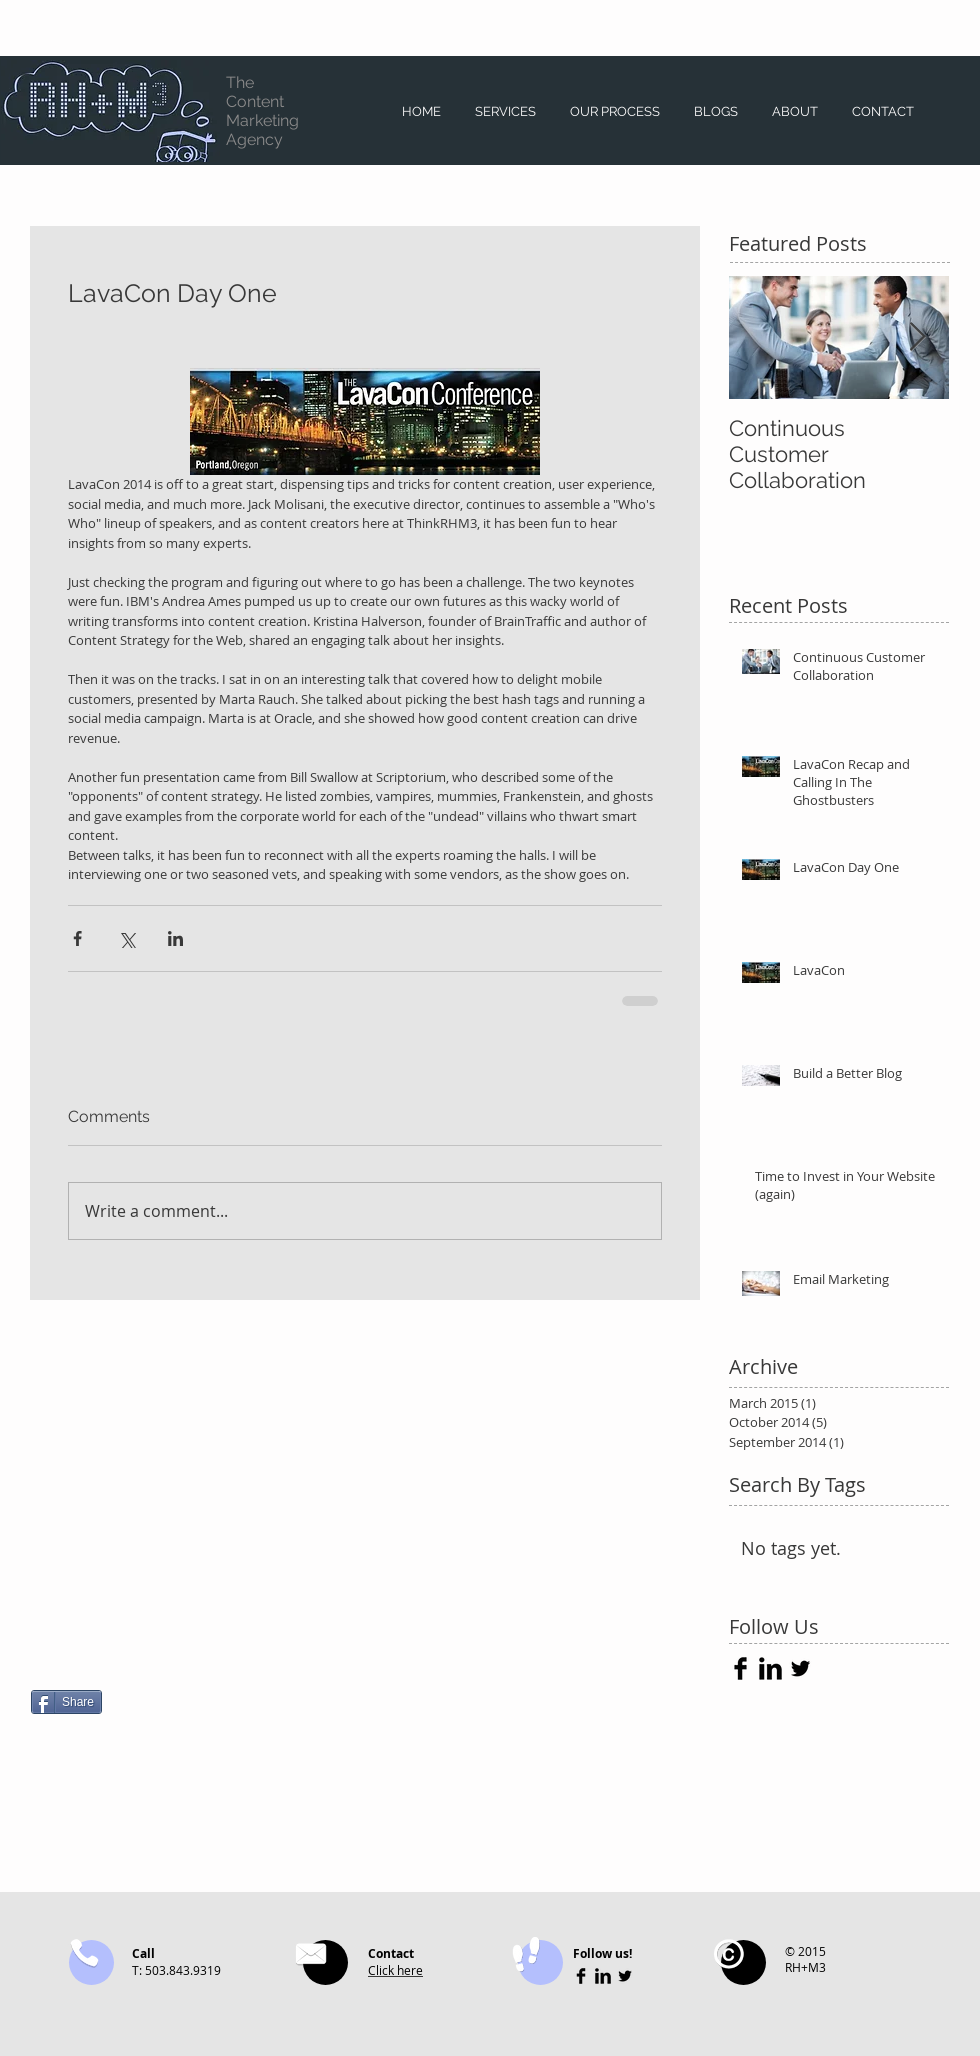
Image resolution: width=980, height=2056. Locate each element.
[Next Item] (917, 337)
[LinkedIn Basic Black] (770, 1668)
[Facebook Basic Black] (740, 1668)
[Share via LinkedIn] (175, 938)
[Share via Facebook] (77, 938)
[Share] (66, 1702)
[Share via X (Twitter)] (126, 938)
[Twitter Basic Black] (800, 1668)
